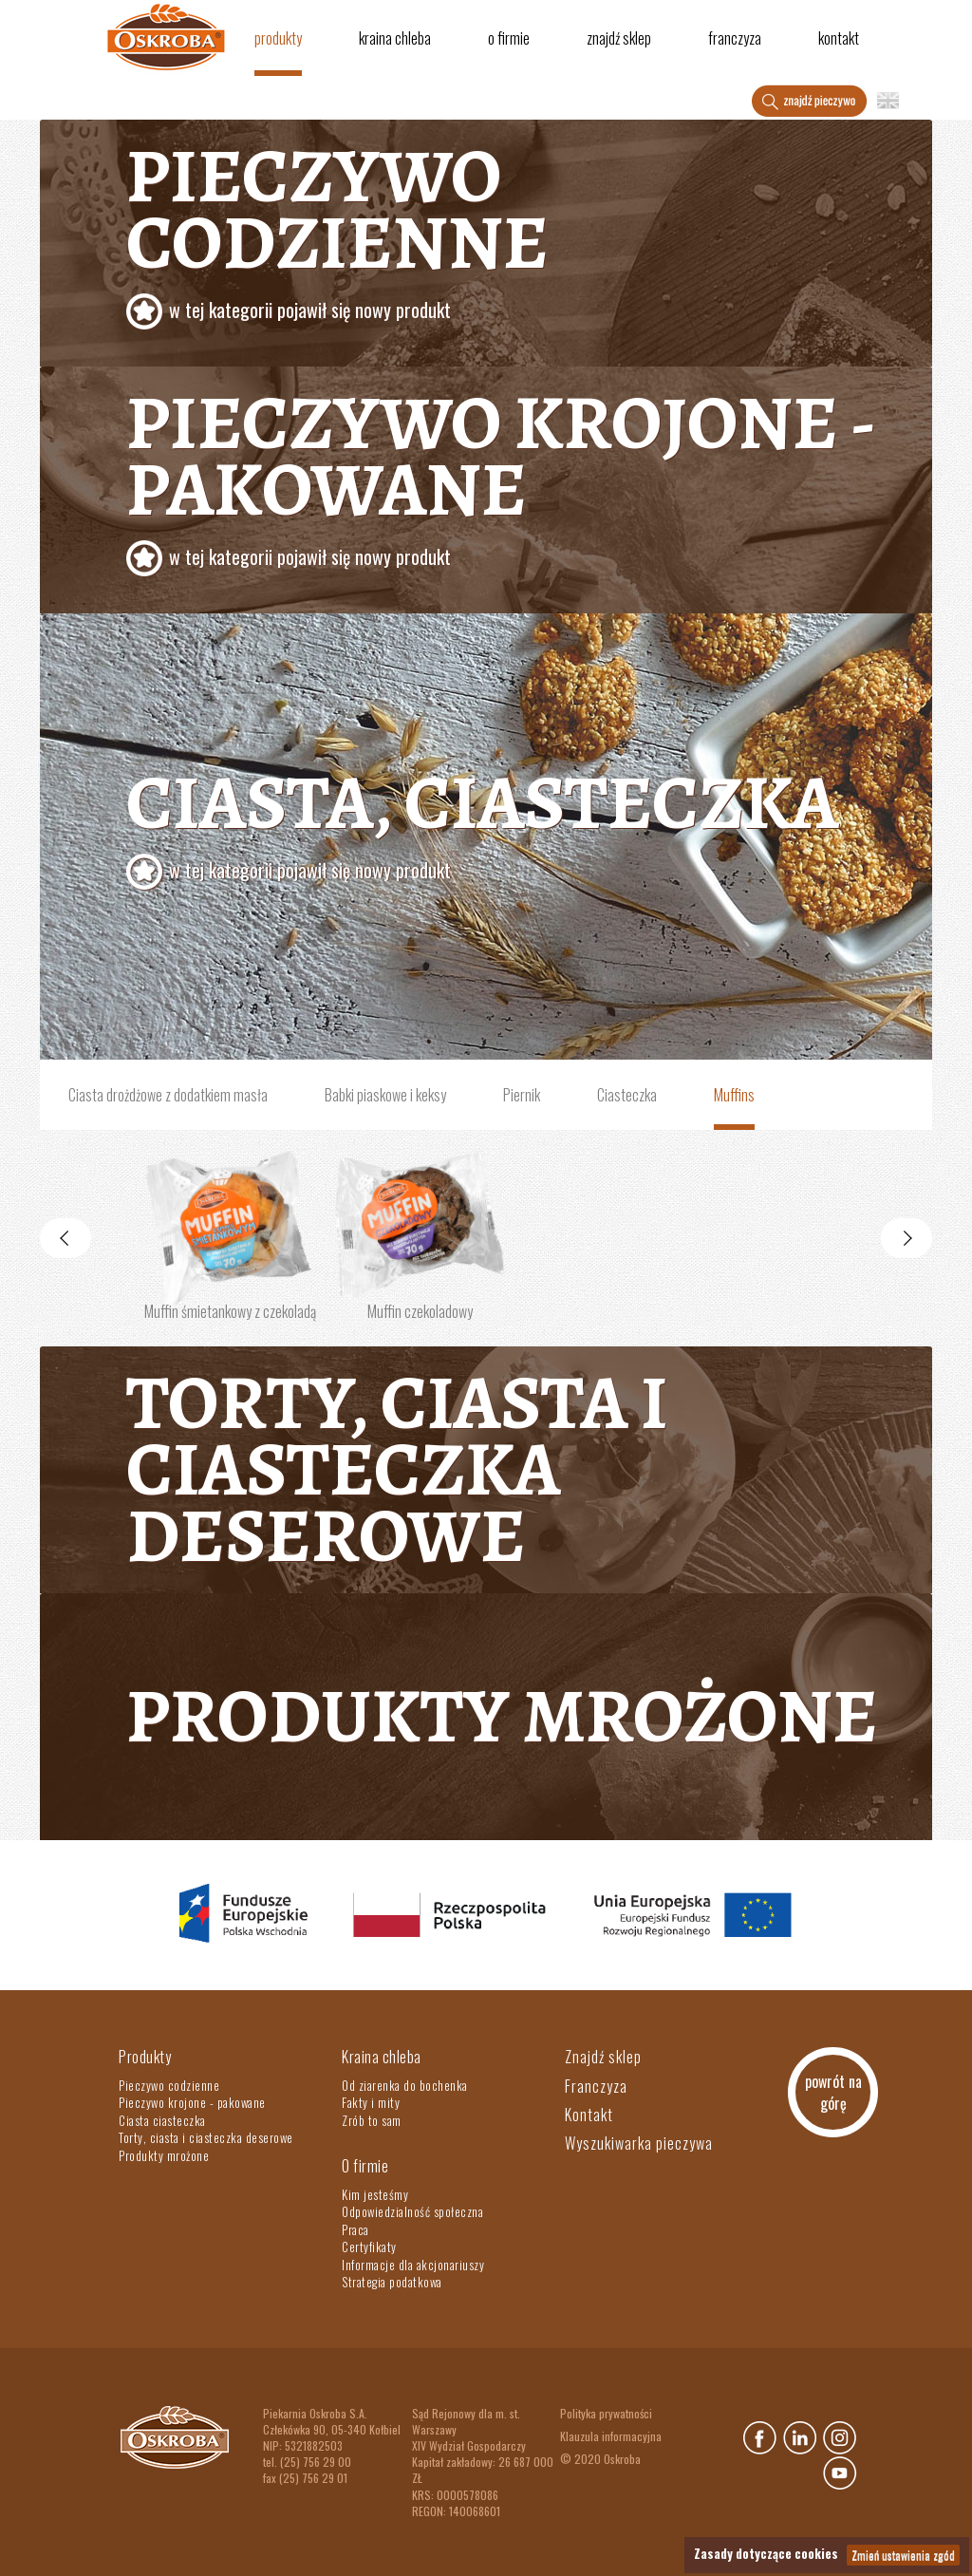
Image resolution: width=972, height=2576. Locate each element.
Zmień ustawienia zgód (903, 2555)
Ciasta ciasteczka (162, 2120)
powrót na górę (833, 2092)
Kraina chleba (395, 38)
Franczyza (734, 38)
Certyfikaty (369, 2246)
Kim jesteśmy (375, 2194)
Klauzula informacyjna (611, 2436)
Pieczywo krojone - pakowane (522, 480)
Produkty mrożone (502, 1716)
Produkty (278, 38)
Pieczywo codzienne (522, 233)
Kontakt (838, 38)
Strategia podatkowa (392, 2281)
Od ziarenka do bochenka (405, 2085)
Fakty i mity (371, 2102)
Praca (355, 2229)
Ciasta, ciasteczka (522, 827)
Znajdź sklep (619, 38)
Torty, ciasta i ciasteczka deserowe (397, 1469)
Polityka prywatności (606, 2413)
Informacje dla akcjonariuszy (413, 2264)
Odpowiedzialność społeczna (412, 2211)
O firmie (509, 38)
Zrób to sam (372, 2120)
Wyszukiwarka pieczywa (639, 2143)
